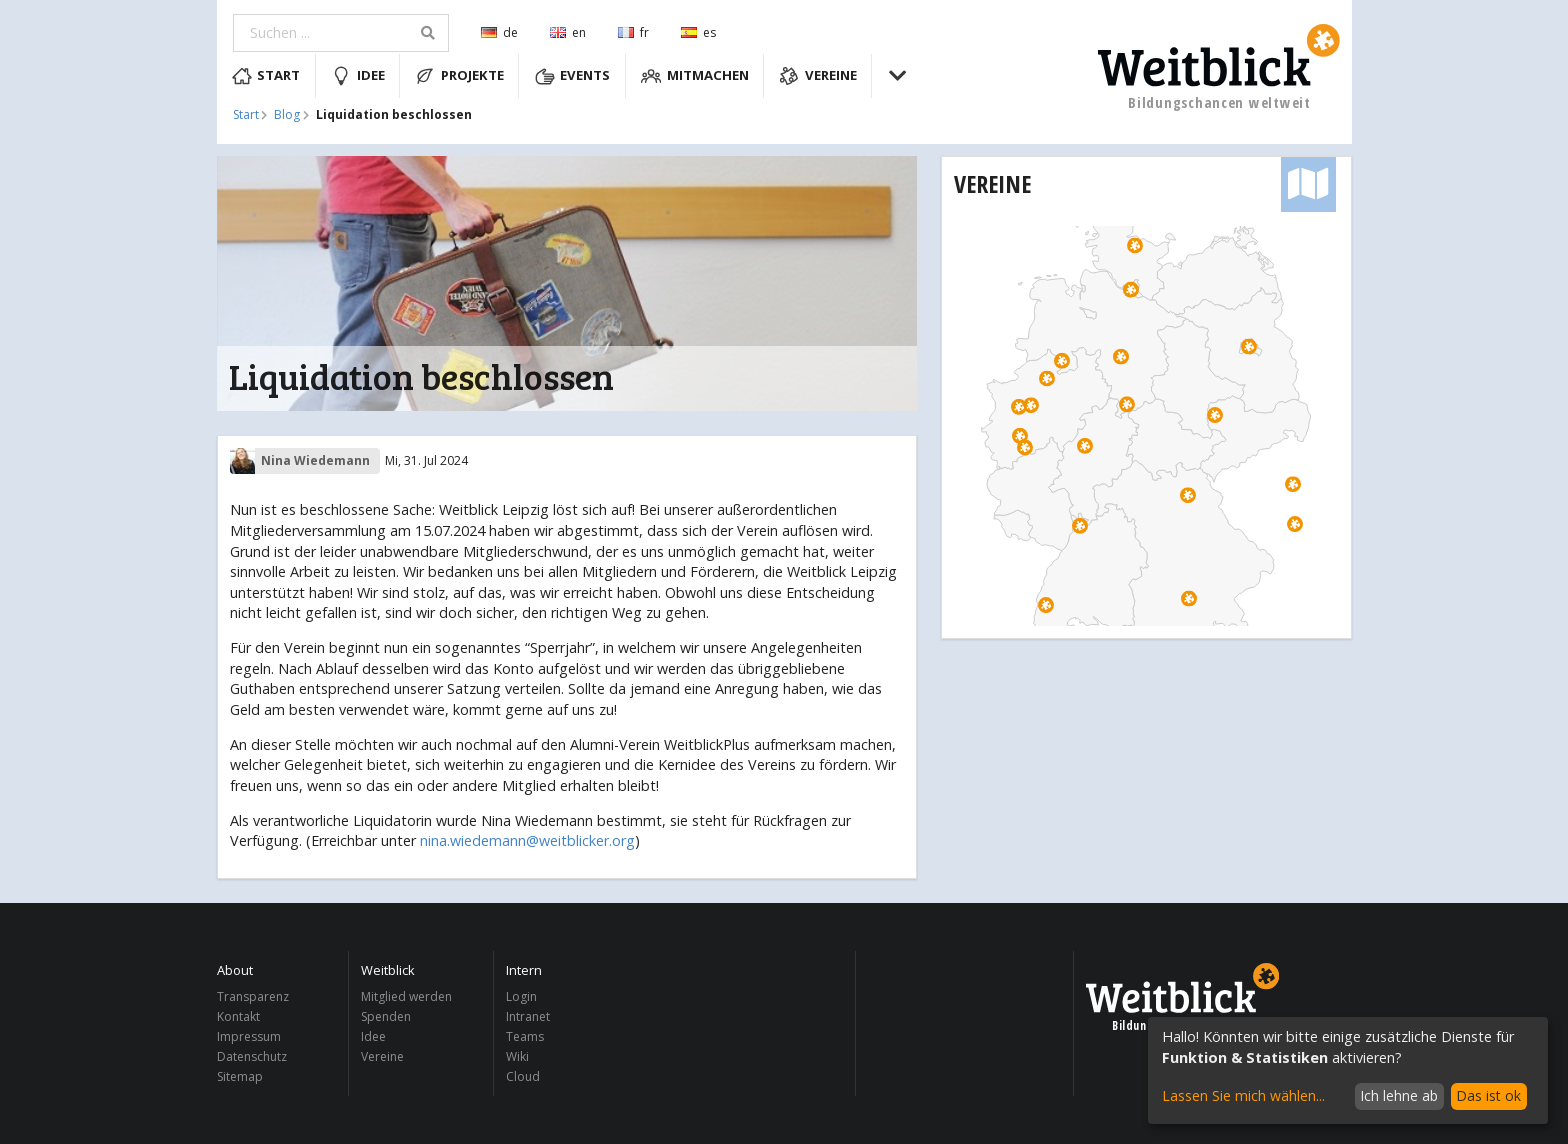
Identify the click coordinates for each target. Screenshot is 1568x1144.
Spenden (386, 1016)
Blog (287, 115)
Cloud (523, 1076)
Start (266, 76)
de (499, 32)
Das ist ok (1488, 1095)
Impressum (249, 1036)
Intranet (528, 1016)
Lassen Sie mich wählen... (1243, 1095)
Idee (358, 76)
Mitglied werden (406, 997)
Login (521, 997)
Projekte (459, 76)
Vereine (818, 76)
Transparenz (253, 997)
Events (573, 76)
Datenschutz (252, 1056)
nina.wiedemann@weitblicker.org (527, 840)
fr (633, 32)
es (698, 32)
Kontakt (238, 1016)
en (568, 32)
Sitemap (240, 1076)
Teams (525, 1036)
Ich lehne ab (1399, 1095)
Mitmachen (695, 76)
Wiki (517, 1056)
